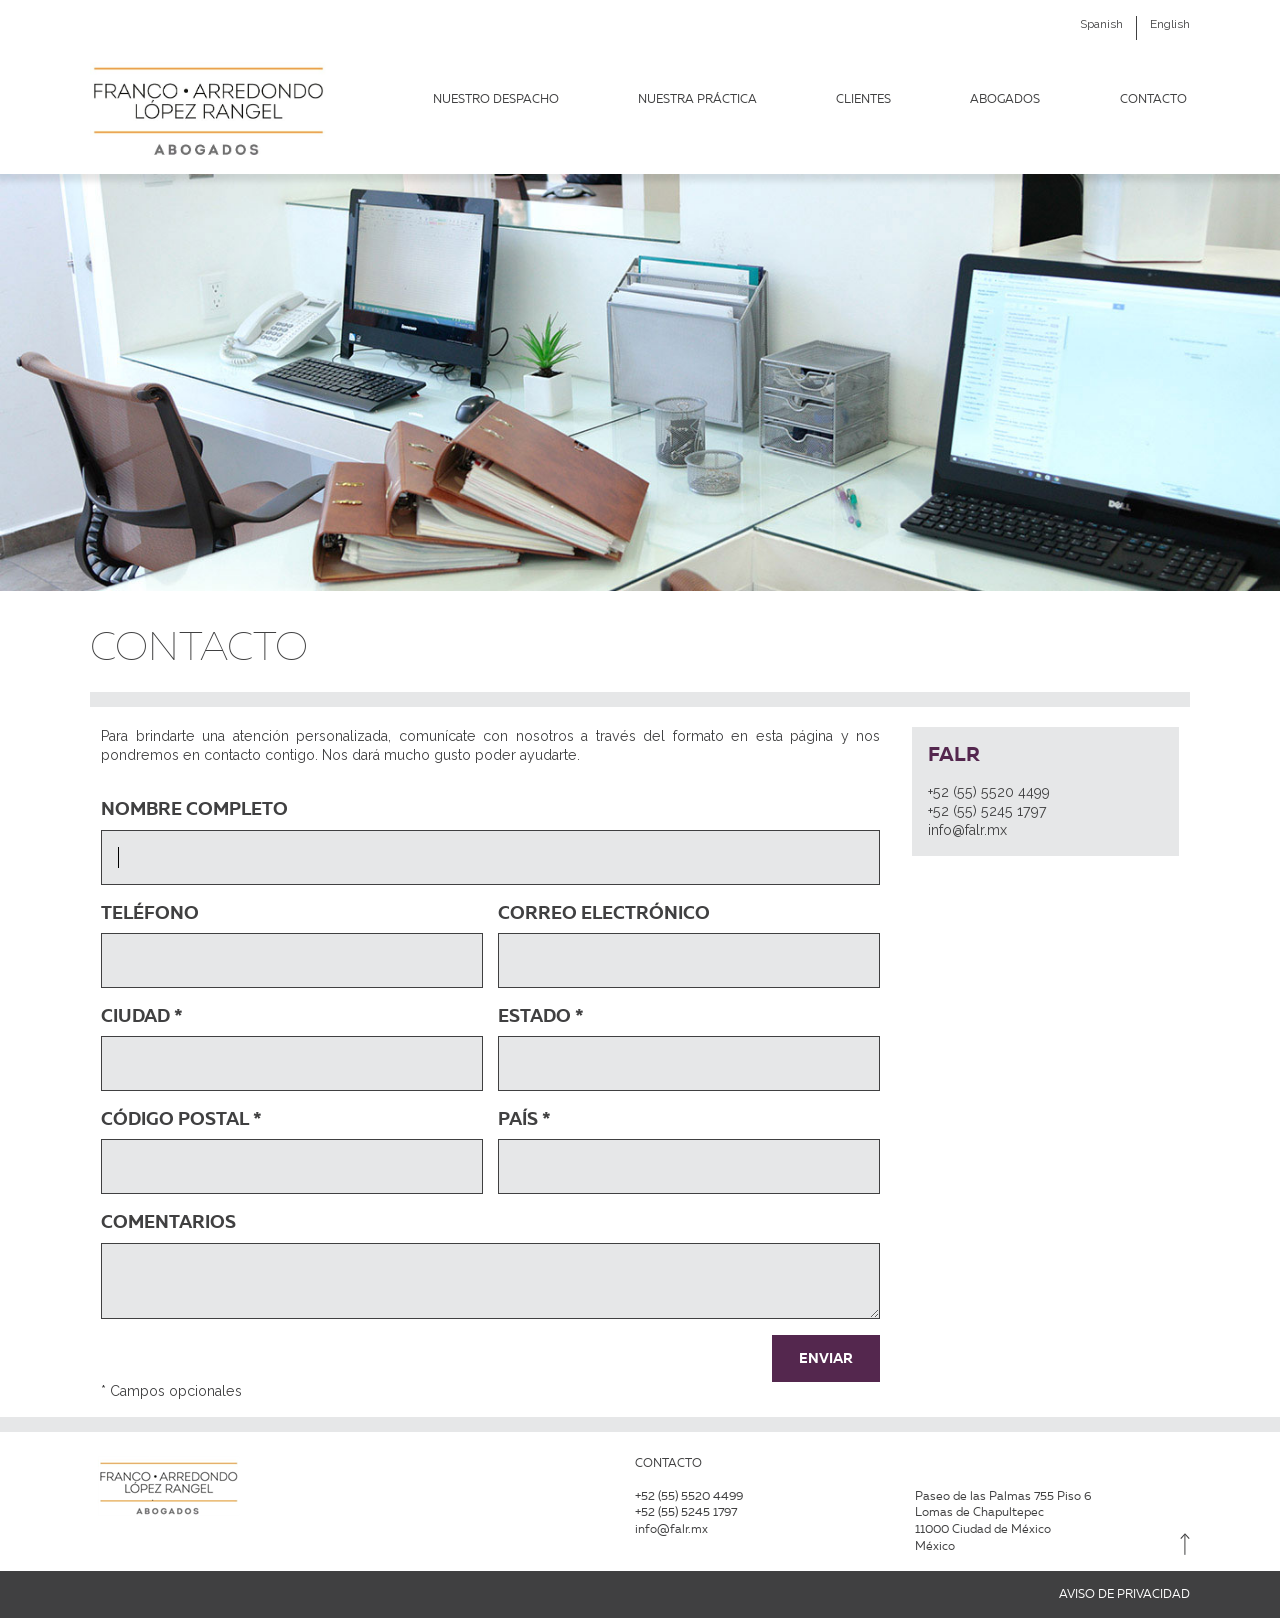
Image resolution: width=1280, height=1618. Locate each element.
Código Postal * (181, 1118)
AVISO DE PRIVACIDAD (1124, 1594)
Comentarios (168, 1221)
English (1170, 24)
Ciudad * (142, 1015)
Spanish (1101, 24)
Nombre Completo (194, 808)
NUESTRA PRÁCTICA (697, 99)
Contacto (1153, 99)
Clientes (863, 99)
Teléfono (150, 912)
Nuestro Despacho (496, 99)
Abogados (1005, 99)
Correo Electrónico (604, 912)
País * (524, 1118)
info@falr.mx (967, 830)
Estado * (541, 1015)
